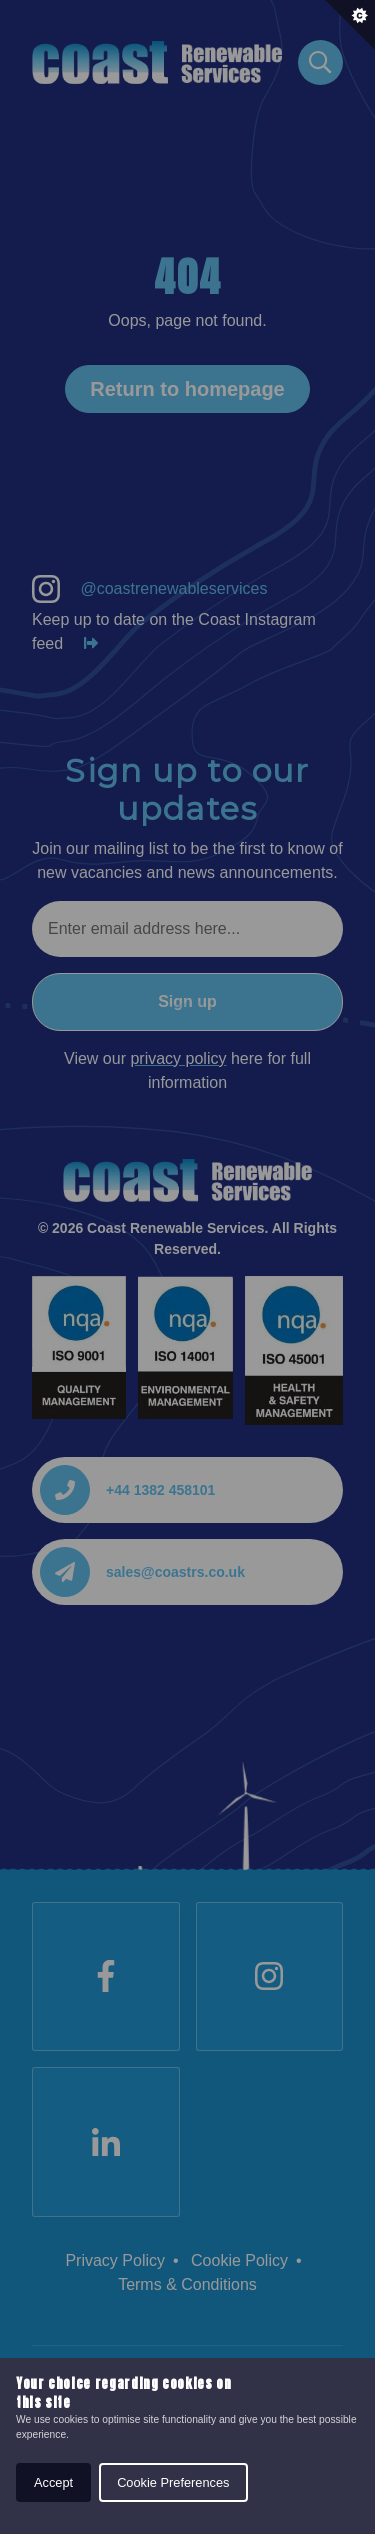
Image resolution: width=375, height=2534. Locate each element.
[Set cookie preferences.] (350, 25)
